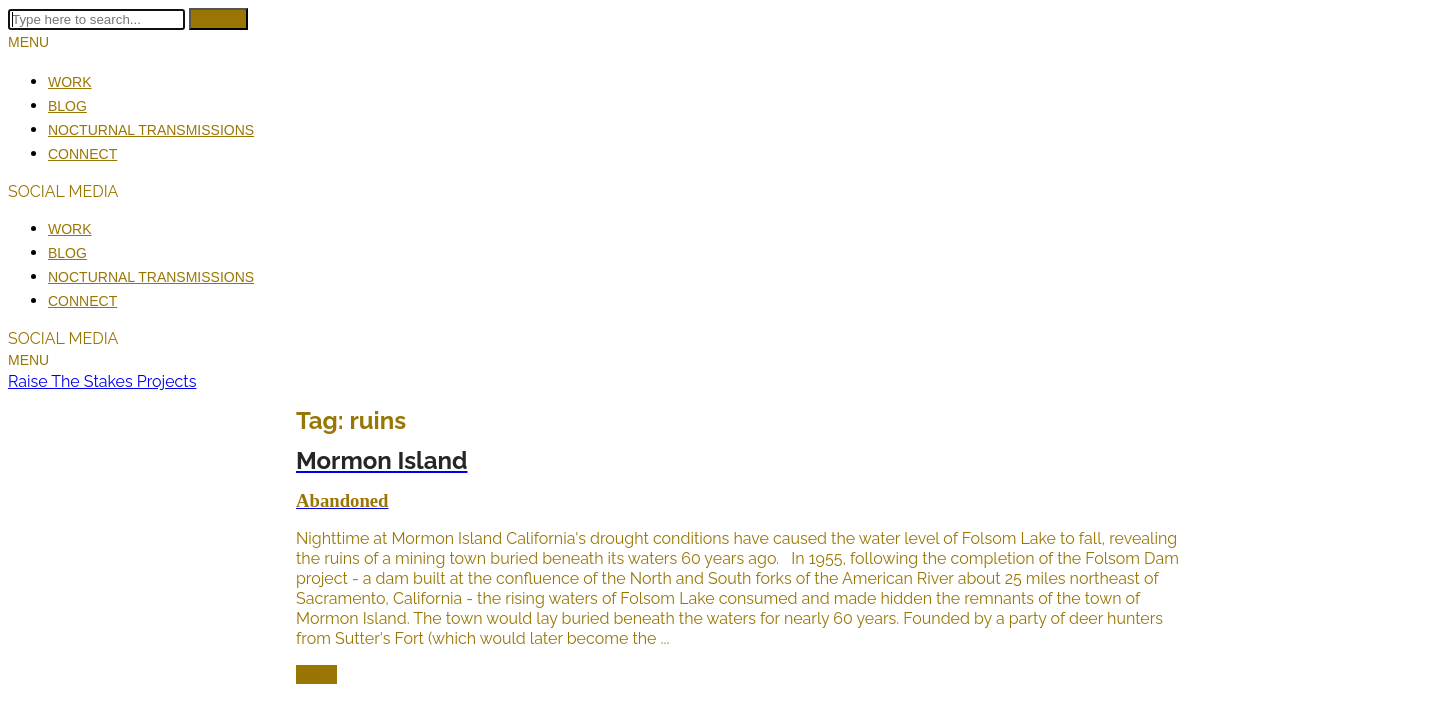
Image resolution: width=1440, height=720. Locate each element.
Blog (67, 106)
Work (70, 82)
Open (316, 674)
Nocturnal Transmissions (151, 130)
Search (218, 19)
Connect (82, 154)
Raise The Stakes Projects (102, 381)
